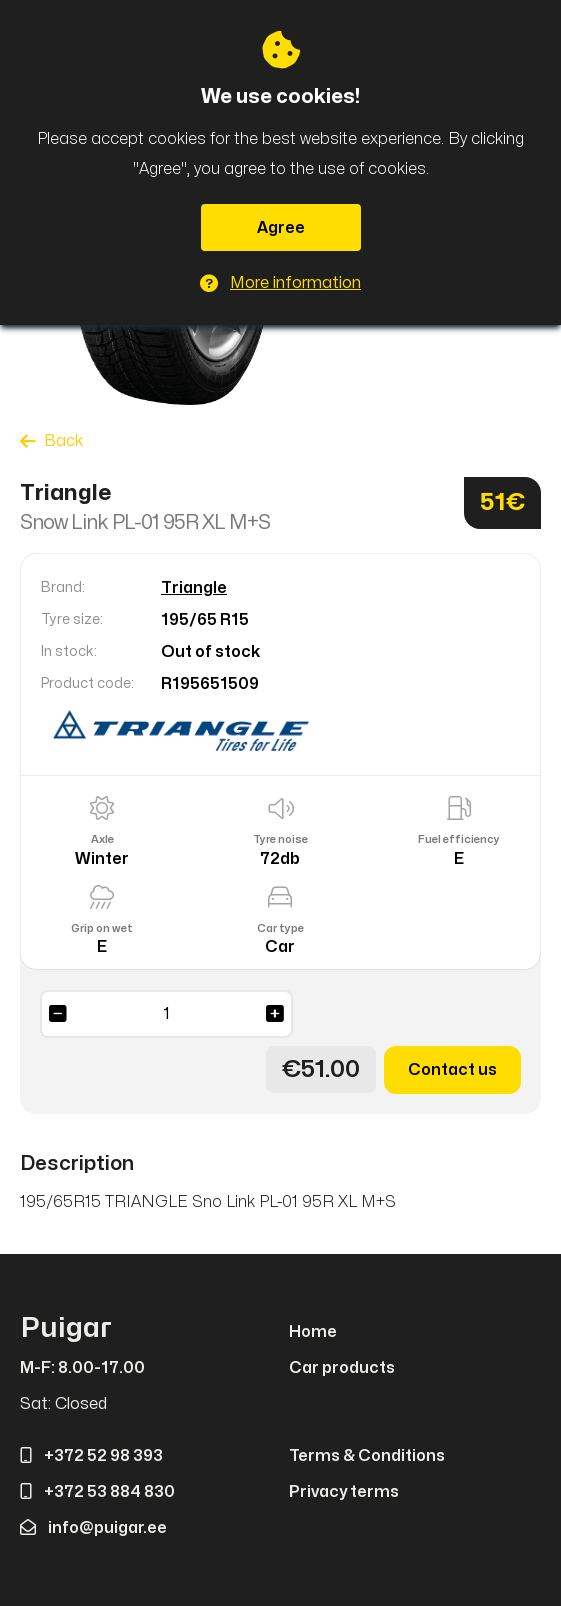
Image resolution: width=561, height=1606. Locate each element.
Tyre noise (280, 839)
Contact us (452, 1070)
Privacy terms (344, 1492)
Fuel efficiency (459, 839)
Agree (281, 228)
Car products (342, 1368)
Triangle (194, 588)
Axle (102, 839)
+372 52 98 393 (91, 1456)
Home (313, 1332)
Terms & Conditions (367, 1456)
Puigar (66, 1328)
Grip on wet (102, 928)
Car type (280, 928)
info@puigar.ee (93, 1528)
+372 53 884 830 (97, 1492)
